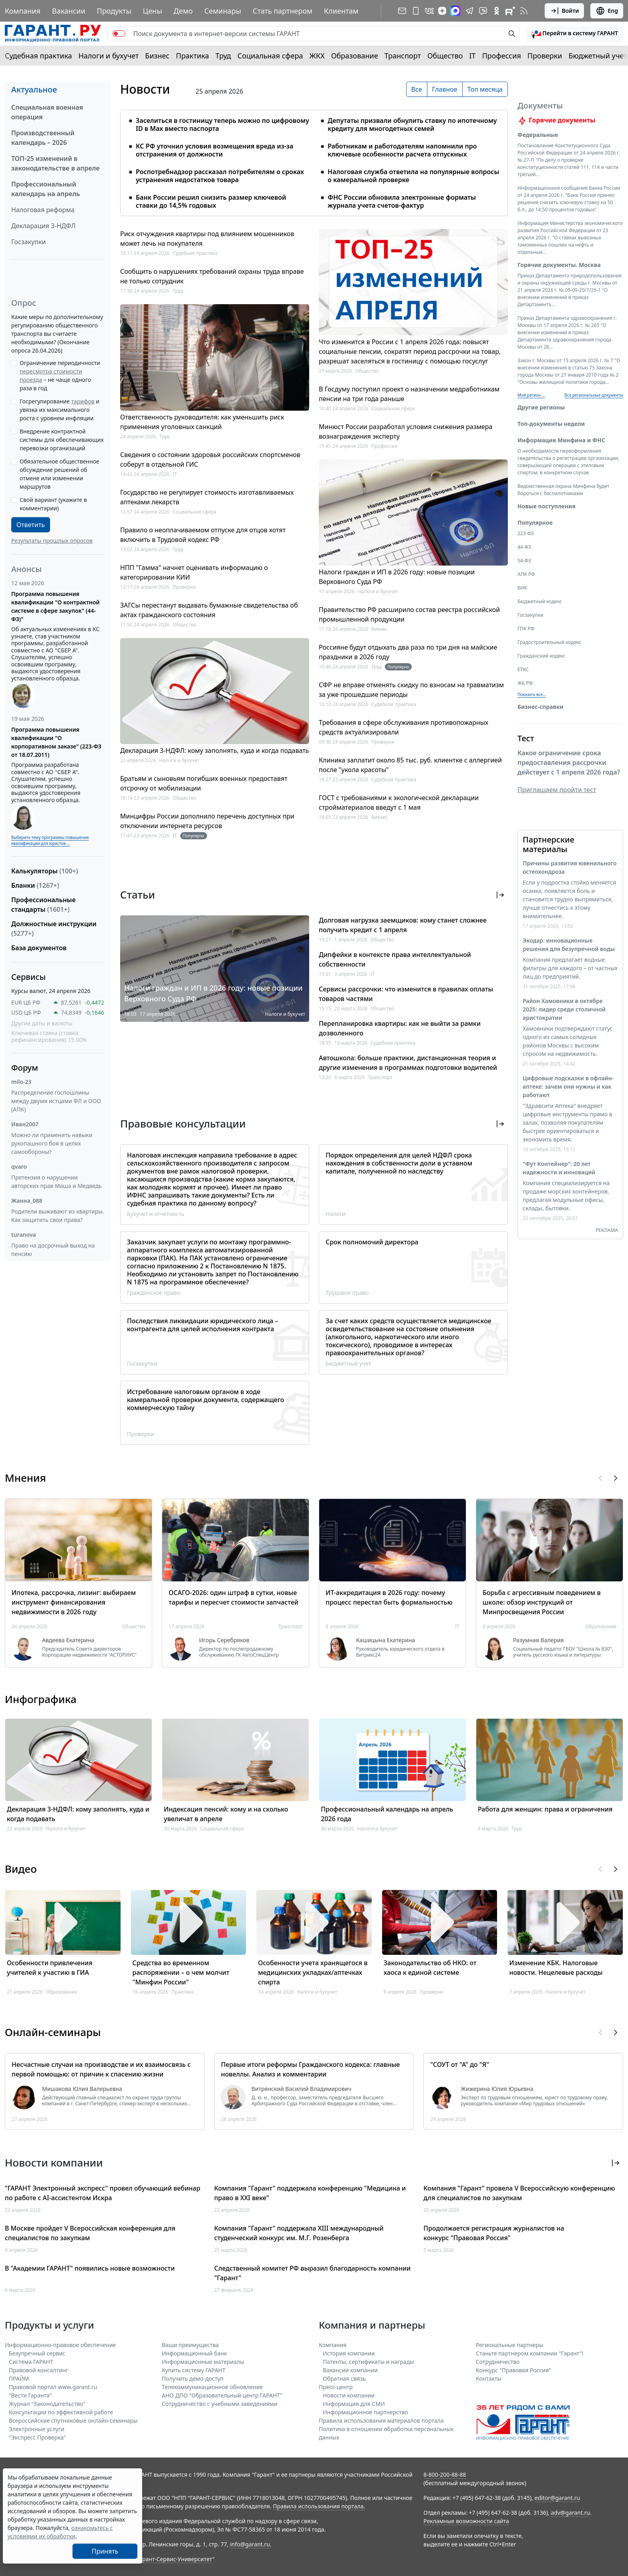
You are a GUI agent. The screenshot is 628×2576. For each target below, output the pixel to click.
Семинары (222, 11)
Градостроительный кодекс (549, 651)
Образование (354, 55)
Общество (445, 55)
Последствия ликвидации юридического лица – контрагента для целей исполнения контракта (202, 1325)
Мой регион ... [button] (531, 404)
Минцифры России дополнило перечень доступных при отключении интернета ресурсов (207, 821)
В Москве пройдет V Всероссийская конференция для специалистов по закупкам (90, 2233)
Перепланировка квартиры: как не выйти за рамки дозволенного (400, 1028)
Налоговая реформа (42, 209)
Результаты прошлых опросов (52, 540)
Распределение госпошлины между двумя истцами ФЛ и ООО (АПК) (56, 1101)
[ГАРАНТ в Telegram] (469, 11)
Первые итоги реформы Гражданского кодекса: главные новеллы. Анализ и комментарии (310, 2069)
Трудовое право (347, 1292)
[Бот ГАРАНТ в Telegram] (483, 11)
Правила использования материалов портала (381, 2420)
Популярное (535, 532)
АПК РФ (526, 583)
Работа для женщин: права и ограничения (545, 1809)
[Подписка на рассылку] (402, 11)
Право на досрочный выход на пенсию (53, 1250)
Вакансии (68, 11)
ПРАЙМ (19, 2378)
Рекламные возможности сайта (466, 2521)
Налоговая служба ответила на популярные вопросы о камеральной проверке (413, 176)
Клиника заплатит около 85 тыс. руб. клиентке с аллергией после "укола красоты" (410, 765)
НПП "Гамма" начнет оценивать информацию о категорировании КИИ (194, 572)
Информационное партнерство (365, 2412)
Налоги (336, 1214)
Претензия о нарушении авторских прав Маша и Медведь (56, 1182)
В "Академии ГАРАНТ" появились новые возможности (90, 2268)
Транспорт (402, 55)
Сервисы (28, 976)
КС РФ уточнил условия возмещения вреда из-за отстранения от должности (214, 150)
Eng (607, 11)
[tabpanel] (314, 158)
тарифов (83, 401)
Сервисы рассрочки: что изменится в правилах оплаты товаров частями (406, 994)
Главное (444, 89)
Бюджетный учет (597, 55)
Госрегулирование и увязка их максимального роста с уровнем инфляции (59, 409)
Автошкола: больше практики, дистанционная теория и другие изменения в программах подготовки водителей (408, 1062)
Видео (21, 1869)
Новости (145, 89)
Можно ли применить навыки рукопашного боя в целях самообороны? (52, 1143)
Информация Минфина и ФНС (561, 449)
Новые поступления (546, 516)
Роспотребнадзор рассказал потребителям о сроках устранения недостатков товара (220, 176)
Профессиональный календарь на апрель (45, 189)
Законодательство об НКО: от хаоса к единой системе (430, 1967)
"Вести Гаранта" (30, 2395)
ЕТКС (523, 679)
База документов (38, 947)
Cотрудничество (497, 2361)
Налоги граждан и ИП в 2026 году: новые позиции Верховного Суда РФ (397, 577)
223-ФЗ (525, 543)
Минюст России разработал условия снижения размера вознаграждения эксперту (405, 431)
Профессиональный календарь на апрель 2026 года (387, 1814)
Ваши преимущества (190, 2345)
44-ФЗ (524, 556)
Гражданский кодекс (541, 665)
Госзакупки (28, 241)
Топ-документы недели (551, 433)
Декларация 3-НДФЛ (43, 225)
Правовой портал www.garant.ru (53, 2387)
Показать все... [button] (531, 704)
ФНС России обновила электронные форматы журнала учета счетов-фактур (402, 201)
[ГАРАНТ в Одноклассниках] (496, 11)
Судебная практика (38, 55)
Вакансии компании (350, 2370)
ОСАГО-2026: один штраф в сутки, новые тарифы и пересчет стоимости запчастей (233, 1597)
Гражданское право (153, 1292)
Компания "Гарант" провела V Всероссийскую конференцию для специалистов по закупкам (519, 2193)
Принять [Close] (105, 2551)
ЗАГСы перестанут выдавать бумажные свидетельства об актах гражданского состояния (209, 610)
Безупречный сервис (37, 2353)
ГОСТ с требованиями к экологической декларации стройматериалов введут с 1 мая (399, 802)
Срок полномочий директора (372, 1242)
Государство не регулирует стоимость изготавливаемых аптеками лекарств (207, 497)
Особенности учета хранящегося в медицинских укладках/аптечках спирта (313, 1972)
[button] (574, 33)
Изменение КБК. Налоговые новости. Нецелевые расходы (555, 1967)
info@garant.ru (250, 2544)
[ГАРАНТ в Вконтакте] (429, 11)
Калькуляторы (44, 871)
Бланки (35, 885)
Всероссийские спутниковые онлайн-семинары (73, 2420)
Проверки (544, 55)
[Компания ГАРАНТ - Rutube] (510, 11)
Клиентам (341, 11)
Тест (525, 747)
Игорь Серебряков (224, 1640)
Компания (22, 11)
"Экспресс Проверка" (37, 2437)
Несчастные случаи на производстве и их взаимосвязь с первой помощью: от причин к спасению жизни (101, 2069)
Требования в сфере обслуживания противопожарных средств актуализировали (403, 727)
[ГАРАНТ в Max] (455, 11)
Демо (183, 11)
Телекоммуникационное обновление (212, 2387)
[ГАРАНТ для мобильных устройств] (416, 11)
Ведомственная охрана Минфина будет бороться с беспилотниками (563, 499)
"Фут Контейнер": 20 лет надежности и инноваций (559, 1178)
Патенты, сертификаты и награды (368, 2361)
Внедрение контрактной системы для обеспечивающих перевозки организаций (62, 439)
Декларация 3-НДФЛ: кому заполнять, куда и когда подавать (214, 750)
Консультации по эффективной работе (61, 2412)
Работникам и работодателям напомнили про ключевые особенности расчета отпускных (402, 150)
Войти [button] (564, 11)
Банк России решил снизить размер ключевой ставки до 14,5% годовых (211, 201)
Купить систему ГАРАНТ (193, 2370)
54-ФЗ (524, 570)
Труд (223, 55)
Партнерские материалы (548, 854)
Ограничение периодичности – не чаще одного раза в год (60, 375)
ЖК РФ (525, 692)
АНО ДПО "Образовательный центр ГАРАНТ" (222, 2395)
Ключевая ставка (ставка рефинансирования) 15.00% (49, 1036)
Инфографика (40, 1699)
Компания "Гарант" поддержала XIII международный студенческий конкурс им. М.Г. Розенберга (299, 2233)
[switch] (119, 33)
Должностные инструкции (54, 928)
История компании (349, 2353)
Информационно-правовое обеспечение (60, 2345)
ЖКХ (317, 55)
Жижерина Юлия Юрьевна (497, 2088)
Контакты (488, 2378)
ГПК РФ (525, 638)
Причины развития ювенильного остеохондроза (569, 877)
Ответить (30, 524)
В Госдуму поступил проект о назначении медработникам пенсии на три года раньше (409, 394)
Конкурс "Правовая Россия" (513, 2370)
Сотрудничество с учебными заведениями (220, 2403)
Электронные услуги (36, 2429)
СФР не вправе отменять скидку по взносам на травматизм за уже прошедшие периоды (411, 689)
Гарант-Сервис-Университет (174, 2559)
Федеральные (537, 144)
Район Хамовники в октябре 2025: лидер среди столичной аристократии (564, 1019)
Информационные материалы (203, 2361)
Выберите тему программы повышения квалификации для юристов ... (50, 840)
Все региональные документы (594, 404)
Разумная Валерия (538, 1640)
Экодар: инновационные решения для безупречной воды (569, 954)
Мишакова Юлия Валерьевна (82, 2088)
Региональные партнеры (509, 2345)
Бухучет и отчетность (155, 1214)
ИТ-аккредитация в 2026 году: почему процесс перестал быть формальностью (389, 1597)
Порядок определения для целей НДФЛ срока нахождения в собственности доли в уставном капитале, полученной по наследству (399, 1163)
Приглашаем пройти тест (556, 799)
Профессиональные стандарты (43, 904)
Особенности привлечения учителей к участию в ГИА (50, 1967)
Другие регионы (541, 417)
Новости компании (348, 2395)
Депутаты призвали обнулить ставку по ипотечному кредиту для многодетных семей (412, 124)
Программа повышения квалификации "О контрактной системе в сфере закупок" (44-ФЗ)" (55, 606)
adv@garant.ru (570, 2512)
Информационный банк (194, 2353)
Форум (24, 1067)
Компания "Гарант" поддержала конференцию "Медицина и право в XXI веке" (310, 2193)
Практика (192, 55)
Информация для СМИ (354, 2403)
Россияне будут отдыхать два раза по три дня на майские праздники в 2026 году (408, 652)
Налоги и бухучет (108, 55)
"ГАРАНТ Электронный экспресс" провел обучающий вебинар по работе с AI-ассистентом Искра (102, 2193)
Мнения (25, 1478)
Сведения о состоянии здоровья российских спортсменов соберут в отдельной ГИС (210, 459)
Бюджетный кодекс (539, 611)
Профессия (501, 55)
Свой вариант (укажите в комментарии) (53, 504)
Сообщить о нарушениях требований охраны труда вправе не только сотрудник (212, 276)
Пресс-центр (336, 2387)
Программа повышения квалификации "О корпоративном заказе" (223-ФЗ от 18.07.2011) (56, 742)
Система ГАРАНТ (31, 2361)
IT (472, 55)
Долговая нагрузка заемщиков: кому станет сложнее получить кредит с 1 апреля (403, 925)
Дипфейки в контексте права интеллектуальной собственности (395, 959)
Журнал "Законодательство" (47, 2403)
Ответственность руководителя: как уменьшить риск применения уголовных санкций (202, 422)
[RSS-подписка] (524, 11)
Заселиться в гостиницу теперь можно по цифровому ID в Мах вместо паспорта (222, 124)
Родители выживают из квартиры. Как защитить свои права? (57, 1216)
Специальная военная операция (47, 112)
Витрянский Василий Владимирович (302, 2088)
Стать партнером (282, 11)
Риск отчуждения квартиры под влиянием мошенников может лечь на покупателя (207, 238)
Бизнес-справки (540, 716)
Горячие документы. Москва (559, 274)
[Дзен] (442, 11)
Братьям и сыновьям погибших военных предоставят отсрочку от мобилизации (203, 783)
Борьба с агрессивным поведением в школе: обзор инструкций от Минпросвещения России (542, 1602)
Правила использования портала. (319, 2506)
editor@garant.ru (557, 2498)
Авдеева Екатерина (68, 1640)
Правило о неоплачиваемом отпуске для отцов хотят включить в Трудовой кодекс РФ (203, 535)
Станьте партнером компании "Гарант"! (530, 2353)
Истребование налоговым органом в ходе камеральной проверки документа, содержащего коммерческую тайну (205, 1400)
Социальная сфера (270, 55)
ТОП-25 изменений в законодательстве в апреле (55, 163)
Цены (152, 11)
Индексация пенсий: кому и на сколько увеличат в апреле (226, 1814)
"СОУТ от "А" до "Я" (459, 2064)
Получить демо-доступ (192, 2378)
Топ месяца (485, 89)
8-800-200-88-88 (444, 2474)
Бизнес (157, 55)
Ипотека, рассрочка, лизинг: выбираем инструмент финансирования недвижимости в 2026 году (74, 1602)
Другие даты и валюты (41, 1023)
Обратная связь (344, 2378)
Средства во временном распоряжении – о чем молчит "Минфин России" (181, 1972)
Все (416, 89)
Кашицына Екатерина (385, 1640)
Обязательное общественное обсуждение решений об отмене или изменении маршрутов (59, 473)
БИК (522, 597)
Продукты (114, 11)
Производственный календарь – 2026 (42, 137)
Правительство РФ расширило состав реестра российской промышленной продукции (409, 614)
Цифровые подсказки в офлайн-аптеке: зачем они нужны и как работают (568, 1096)
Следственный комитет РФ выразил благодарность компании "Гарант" (312, 2273)
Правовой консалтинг (38, 2370)
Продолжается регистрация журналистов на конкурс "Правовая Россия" (493, 2233)
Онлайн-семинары (53, 2032)
